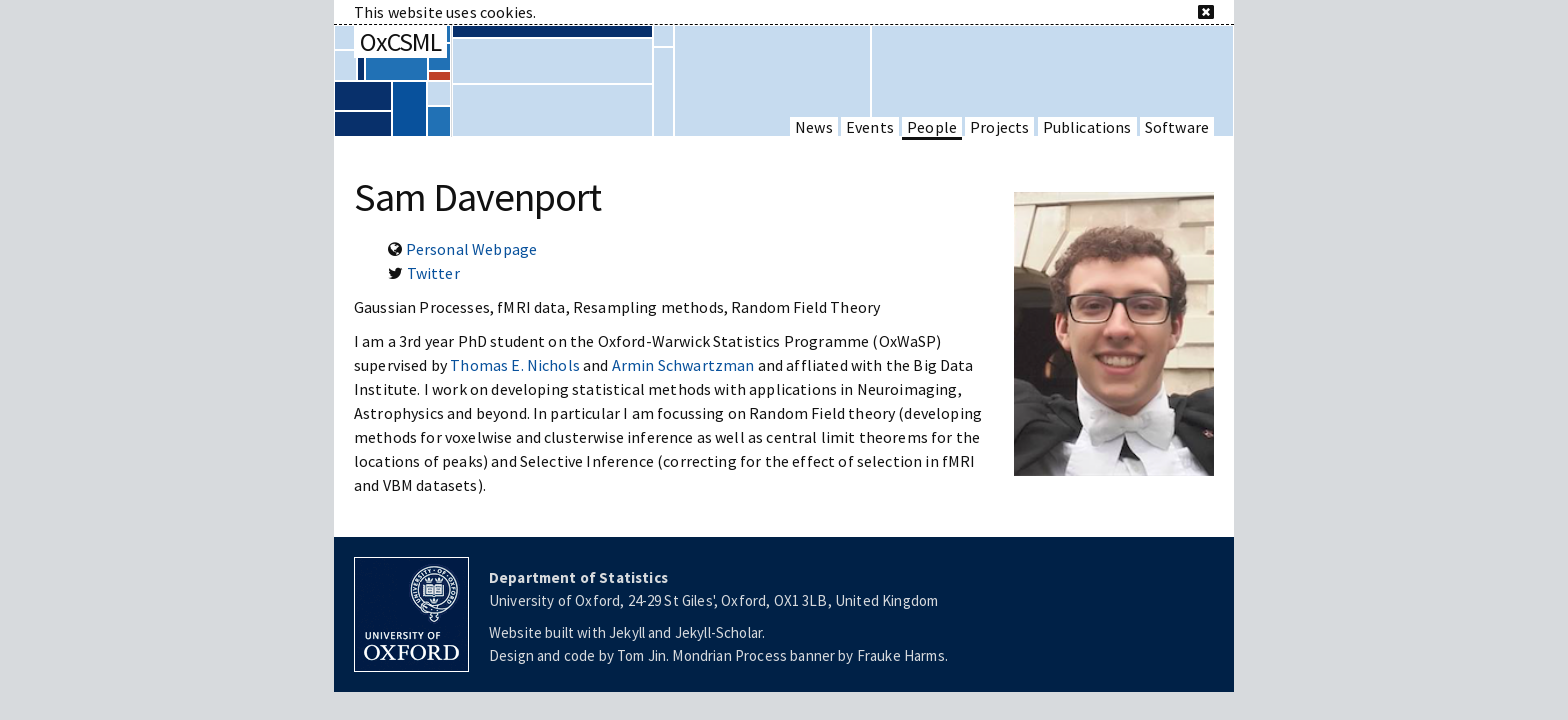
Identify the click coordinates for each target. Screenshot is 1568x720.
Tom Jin (641, 655)
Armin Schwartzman (683, 365)
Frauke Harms (901, 655)
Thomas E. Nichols (515, 365)
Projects (999, 127)
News (814, 127)
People (932, 127)
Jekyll (627, 632)
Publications (1087, 127)
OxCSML (400, 41)
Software (1177, 127)
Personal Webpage (472, 249)
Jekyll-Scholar (718, 632)
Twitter (433, 273)
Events (870, 127)
